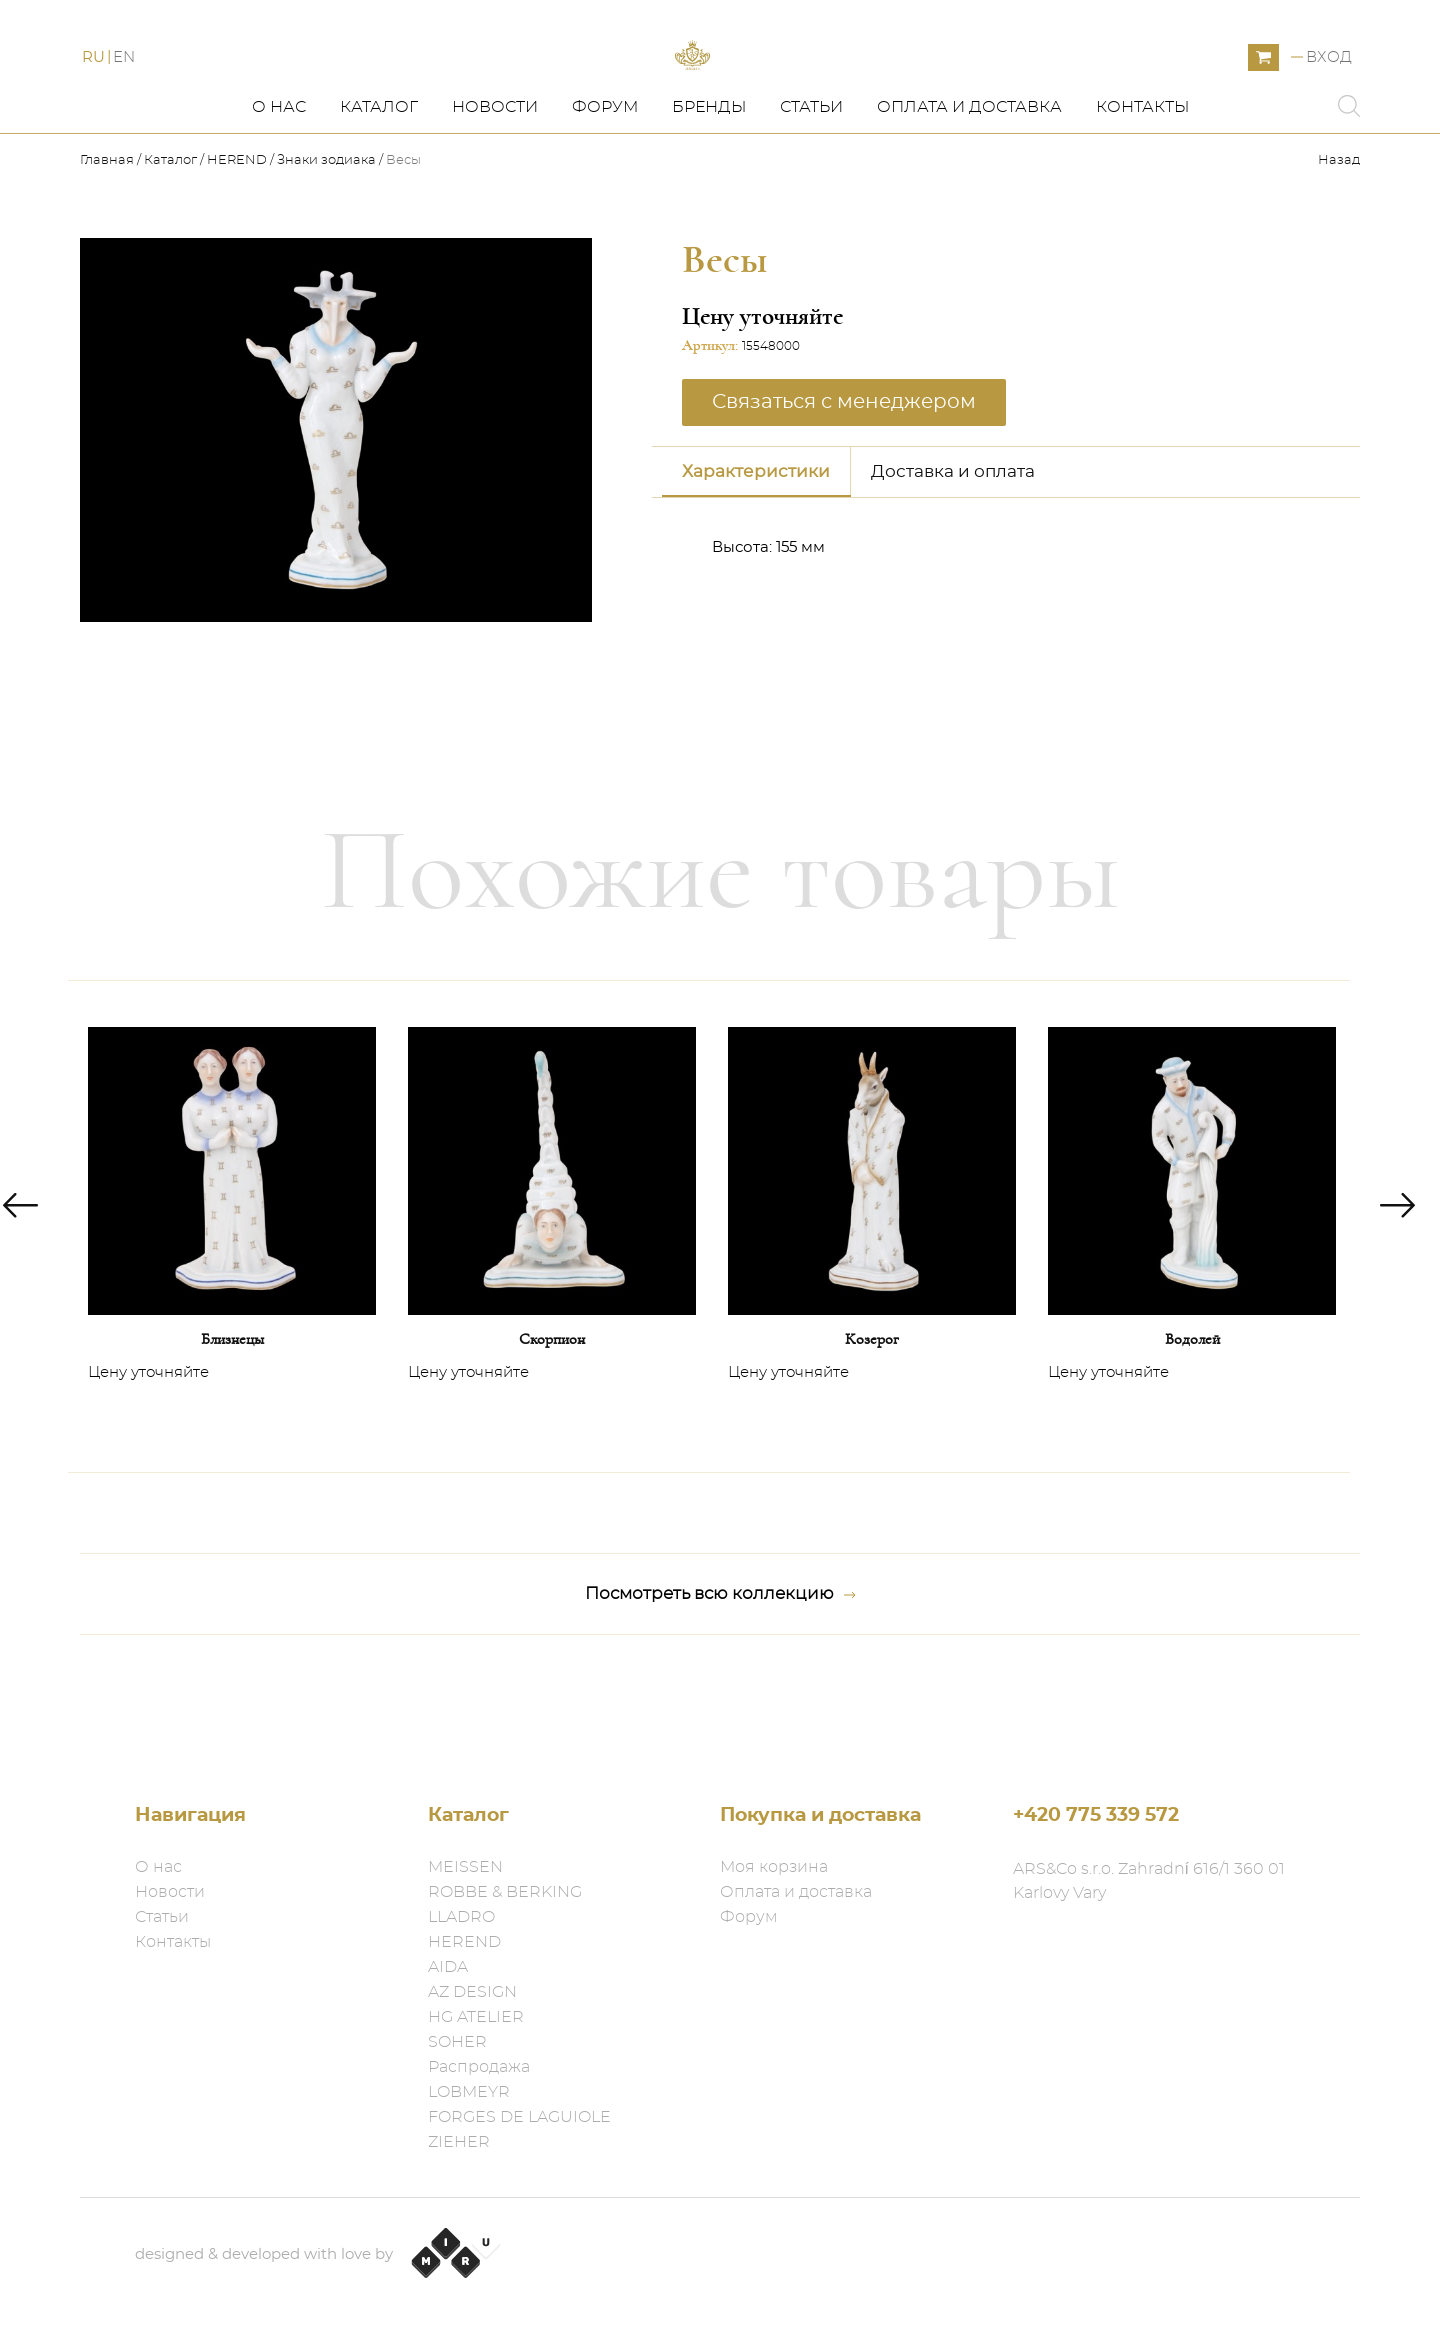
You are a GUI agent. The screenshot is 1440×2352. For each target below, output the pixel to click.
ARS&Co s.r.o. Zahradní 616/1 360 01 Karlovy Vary (1149, 1881)
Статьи (811, 197)
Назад (1339, 250)
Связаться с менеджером (844, 492)
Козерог (872, 1429)
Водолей (1192, 1429)
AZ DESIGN (472, 1992)
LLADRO (461, 1917)
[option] (232, 1316)
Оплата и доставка (969, 197)
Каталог (379, 197)
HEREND (237, 250)
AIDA (448, 1967)
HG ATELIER (476, 2017)
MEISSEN (465, 1867)
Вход (1329, 102)
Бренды (709, 197)
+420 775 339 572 (1096, 1815)
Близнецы (232, 1429)
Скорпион (552, 1429)
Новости (495, 197)
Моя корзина (774, 1867)
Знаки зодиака (326, 250)
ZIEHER (459, 2142)
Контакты (1142, 197)
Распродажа (479, 2067)
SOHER (457, 2042)
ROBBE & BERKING (505, 1892)
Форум (605, 197)
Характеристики (756, 561)
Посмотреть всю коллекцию (720, 1684)
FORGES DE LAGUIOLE (519, 2117)
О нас (279, 197)
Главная (108, 250)
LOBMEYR (469, 2092)
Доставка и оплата (953, 561)
